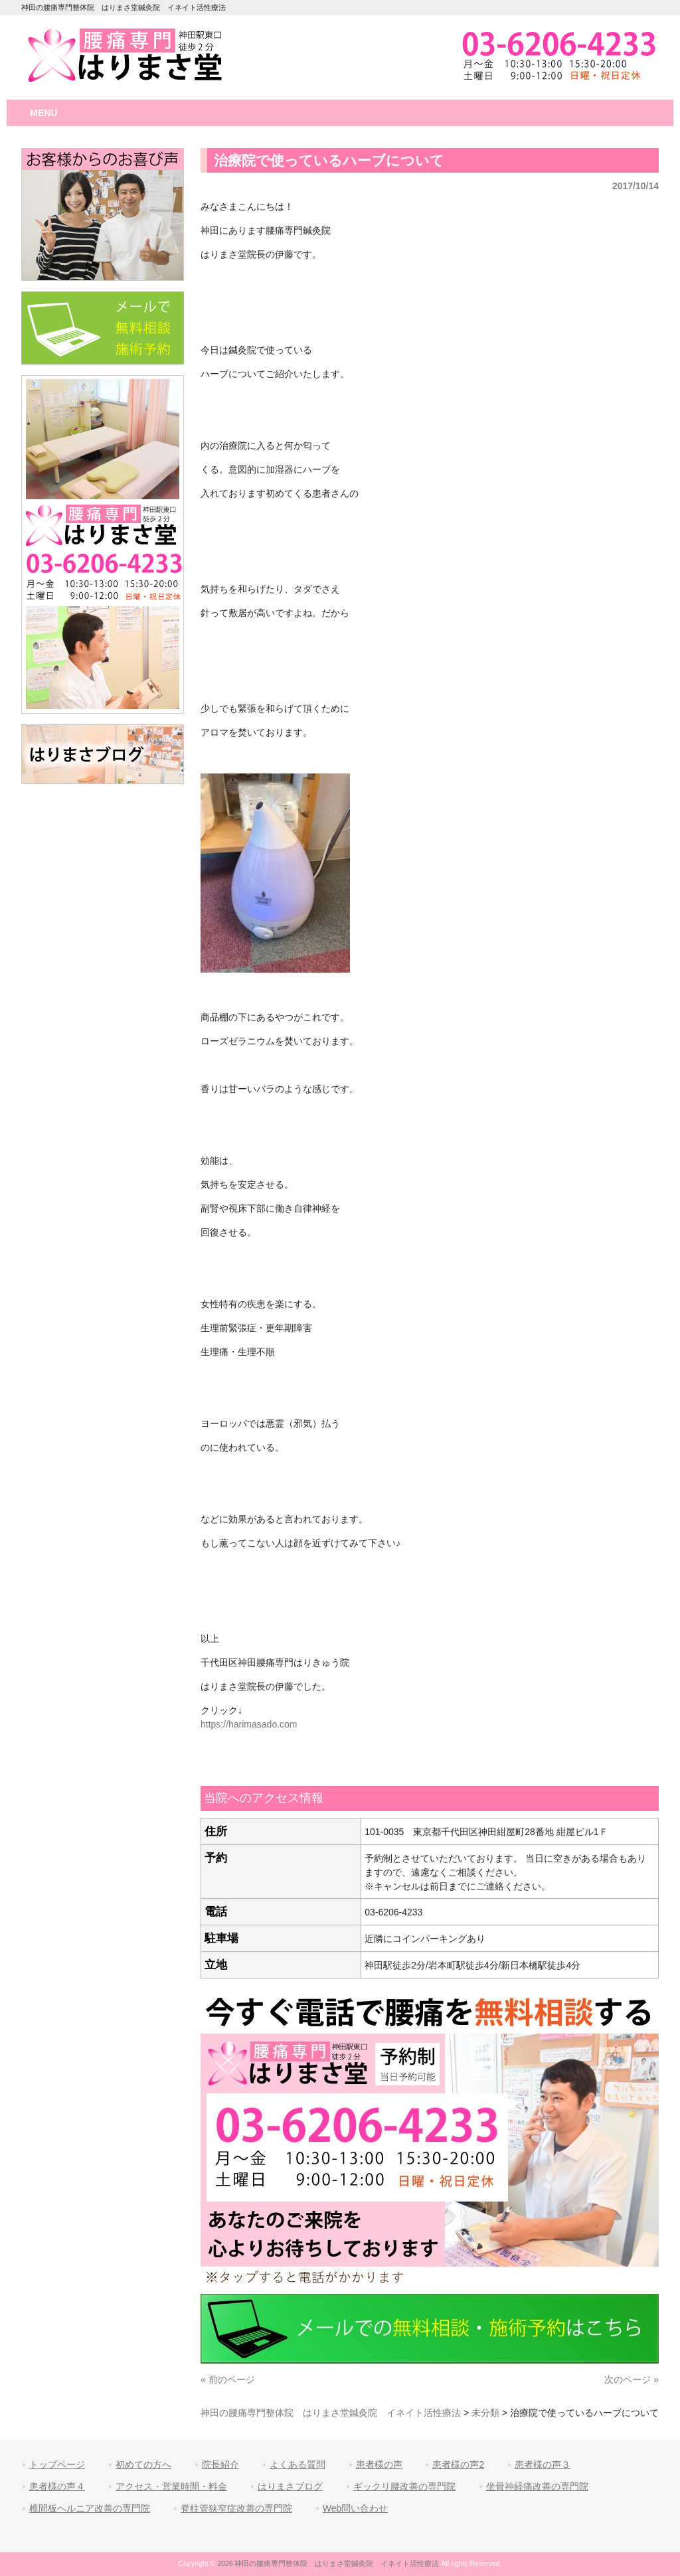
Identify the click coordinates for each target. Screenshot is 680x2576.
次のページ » (631, 2379)
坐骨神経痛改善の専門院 (537, 2486)
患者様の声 (379, 2464)
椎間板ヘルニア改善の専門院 (89, 2508)
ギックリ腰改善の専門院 (404, 2486)
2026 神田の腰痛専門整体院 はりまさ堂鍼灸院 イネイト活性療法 (328, 2563)
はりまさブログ (290, 2486)
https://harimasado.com (249, 1724)
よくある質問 (297, 2464)
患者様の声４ (57, 2486)
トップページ (57, 2464)
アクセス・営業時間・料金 (171, 2486)
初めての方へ (143, 2464)
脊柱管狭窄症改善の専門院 (236, 2508)
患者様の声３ (542, 2464)
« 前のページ (228, 2379)
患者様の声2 (458, 2464)
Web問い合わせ (355, 2508)
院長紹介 (220, 2464)
